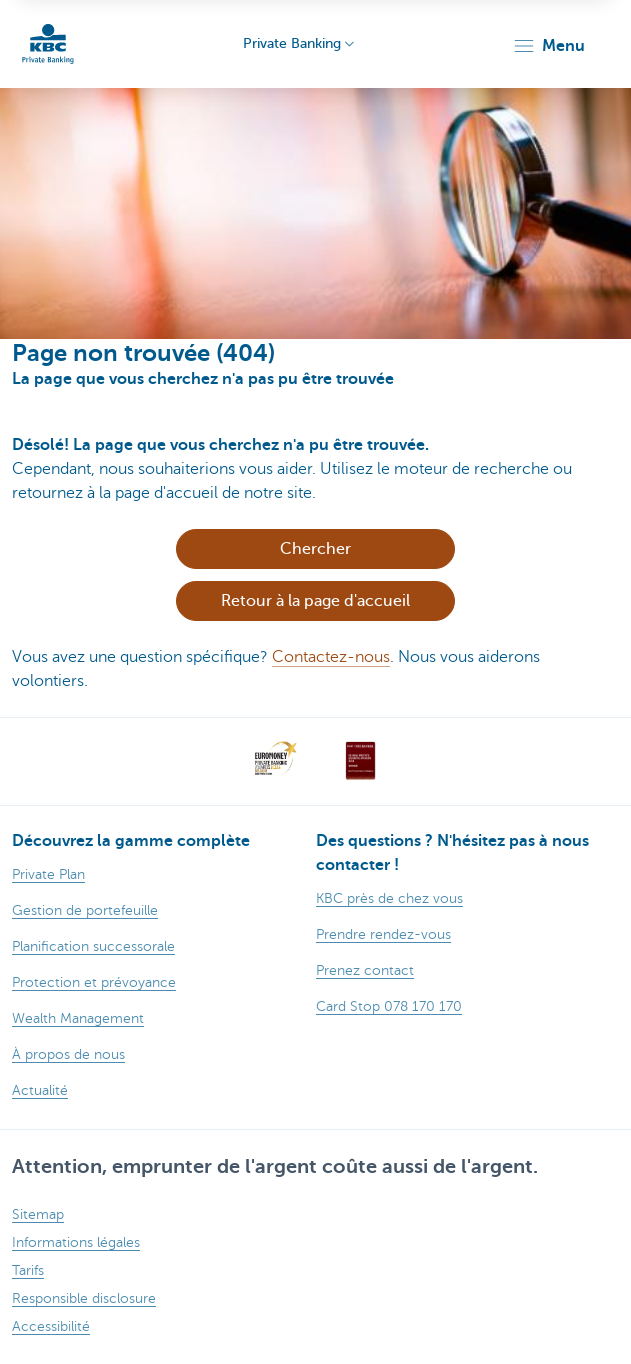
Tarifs (28, 1270)
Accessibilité (51, 1326)
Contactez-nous (331, 657)
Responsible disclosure (84, 1298)
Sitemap (38, 1214)
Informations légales (76, 1242)
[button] (548, 46)
